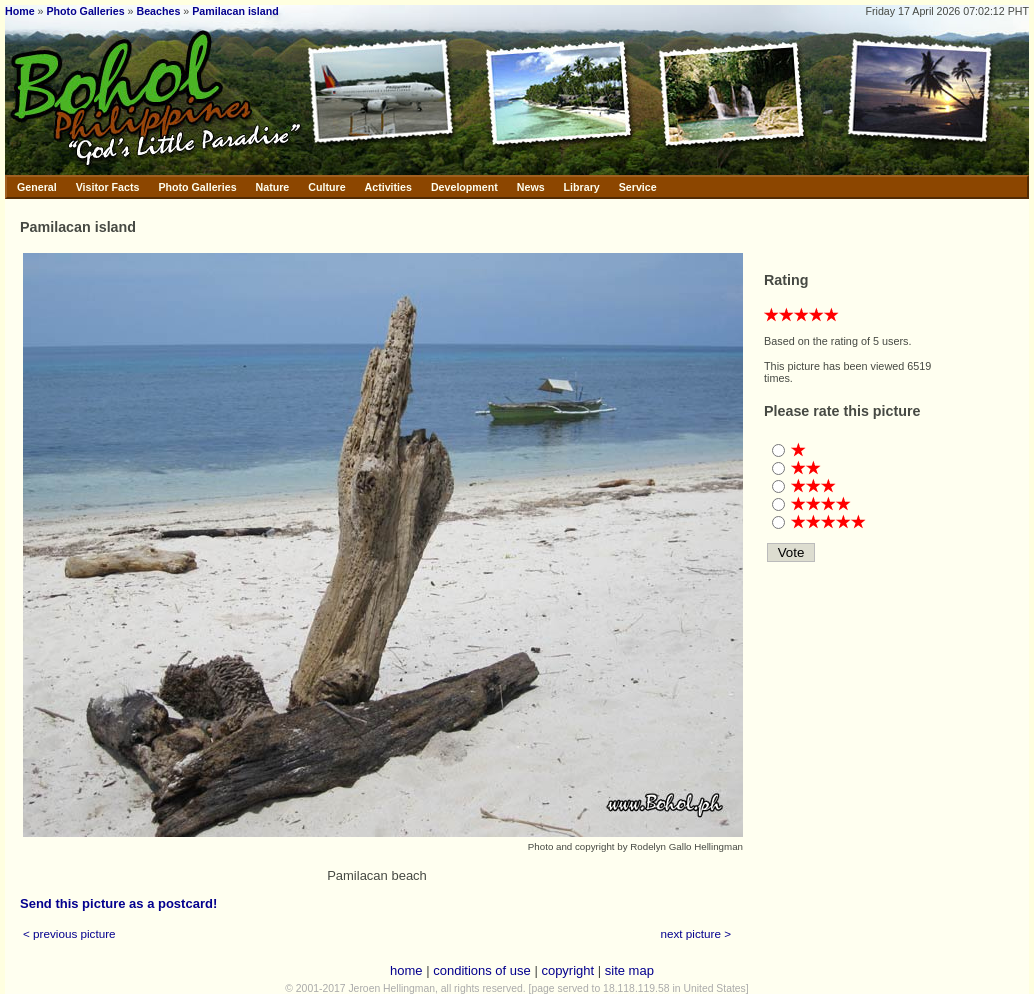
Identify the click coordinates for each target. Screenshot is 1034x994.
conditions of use (482, 970)
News (531, 187)
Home (20, 11)
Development (464, 187)
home (406, 970)
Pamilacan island (235, 11)
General (37, 187)
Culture (326, 187)
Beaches (159, 11)
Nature (273, 187)
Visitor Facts (108, 187)
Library (582, 187)
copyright (567, 970)
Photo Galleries (85, 11)
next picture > (696, 933)
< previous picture (69, 933)
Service (638, 187)
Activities (388, 187)
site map (629, 970)
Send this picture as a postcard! (118, 903)
